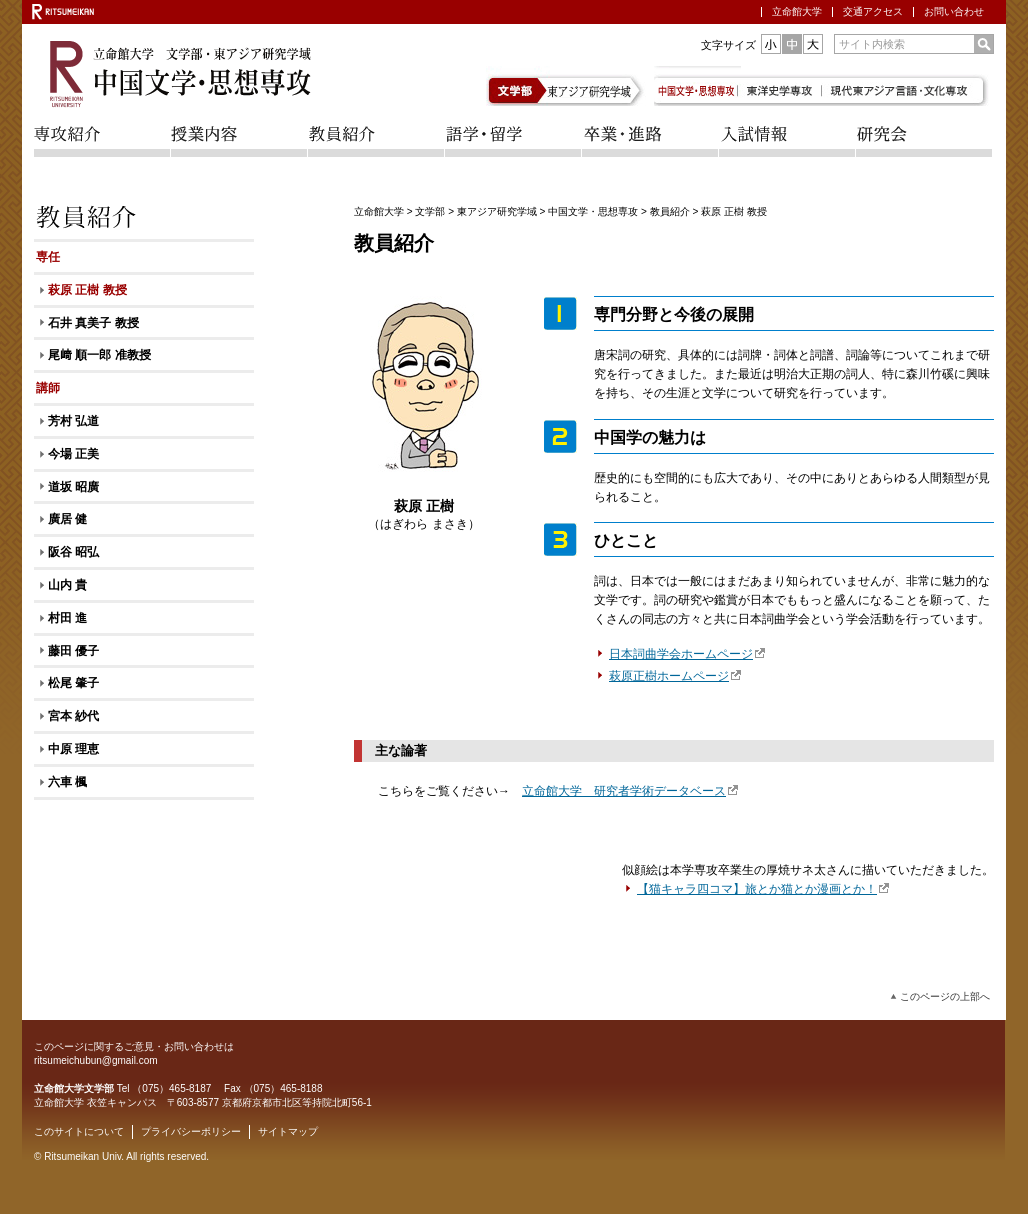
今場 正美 (73, 454)
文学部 (519, 86)
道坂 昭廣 (73, 487)
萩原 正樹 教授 (87, 290)
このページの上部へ (945, 996)
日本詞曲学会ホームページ (688, 654)
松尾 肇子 (73, 683)
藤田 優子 (73, 651)
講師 (48, 388)
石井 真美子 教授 (93, 323)
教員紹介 (670, 211)
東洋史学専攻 (783, 86)
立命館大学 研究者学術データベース (631, 791)
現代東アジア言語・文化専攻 (911, 86)
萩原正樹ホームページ (676, 676)
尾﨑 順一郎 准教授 (99, 355)
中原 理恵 (73, 749)
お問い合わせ (954, 11)
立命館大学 (797, 11)
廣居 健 (67, 519)
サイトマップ (288, 1131)
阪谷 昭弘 (73, 552)
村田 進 (67, 618)
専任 (48, 257)
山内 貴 (67, 585)
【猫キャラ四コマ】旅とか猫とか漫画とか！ (764, 889)
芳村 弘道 (73, 421)
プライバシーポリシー (191, 1131)
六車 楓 (67, 782)
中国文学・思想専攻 (593, 211)
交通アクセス (873, 11)
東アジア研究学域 (599, 86)
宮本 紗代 (73, 716)
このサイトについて (79, 1131)
